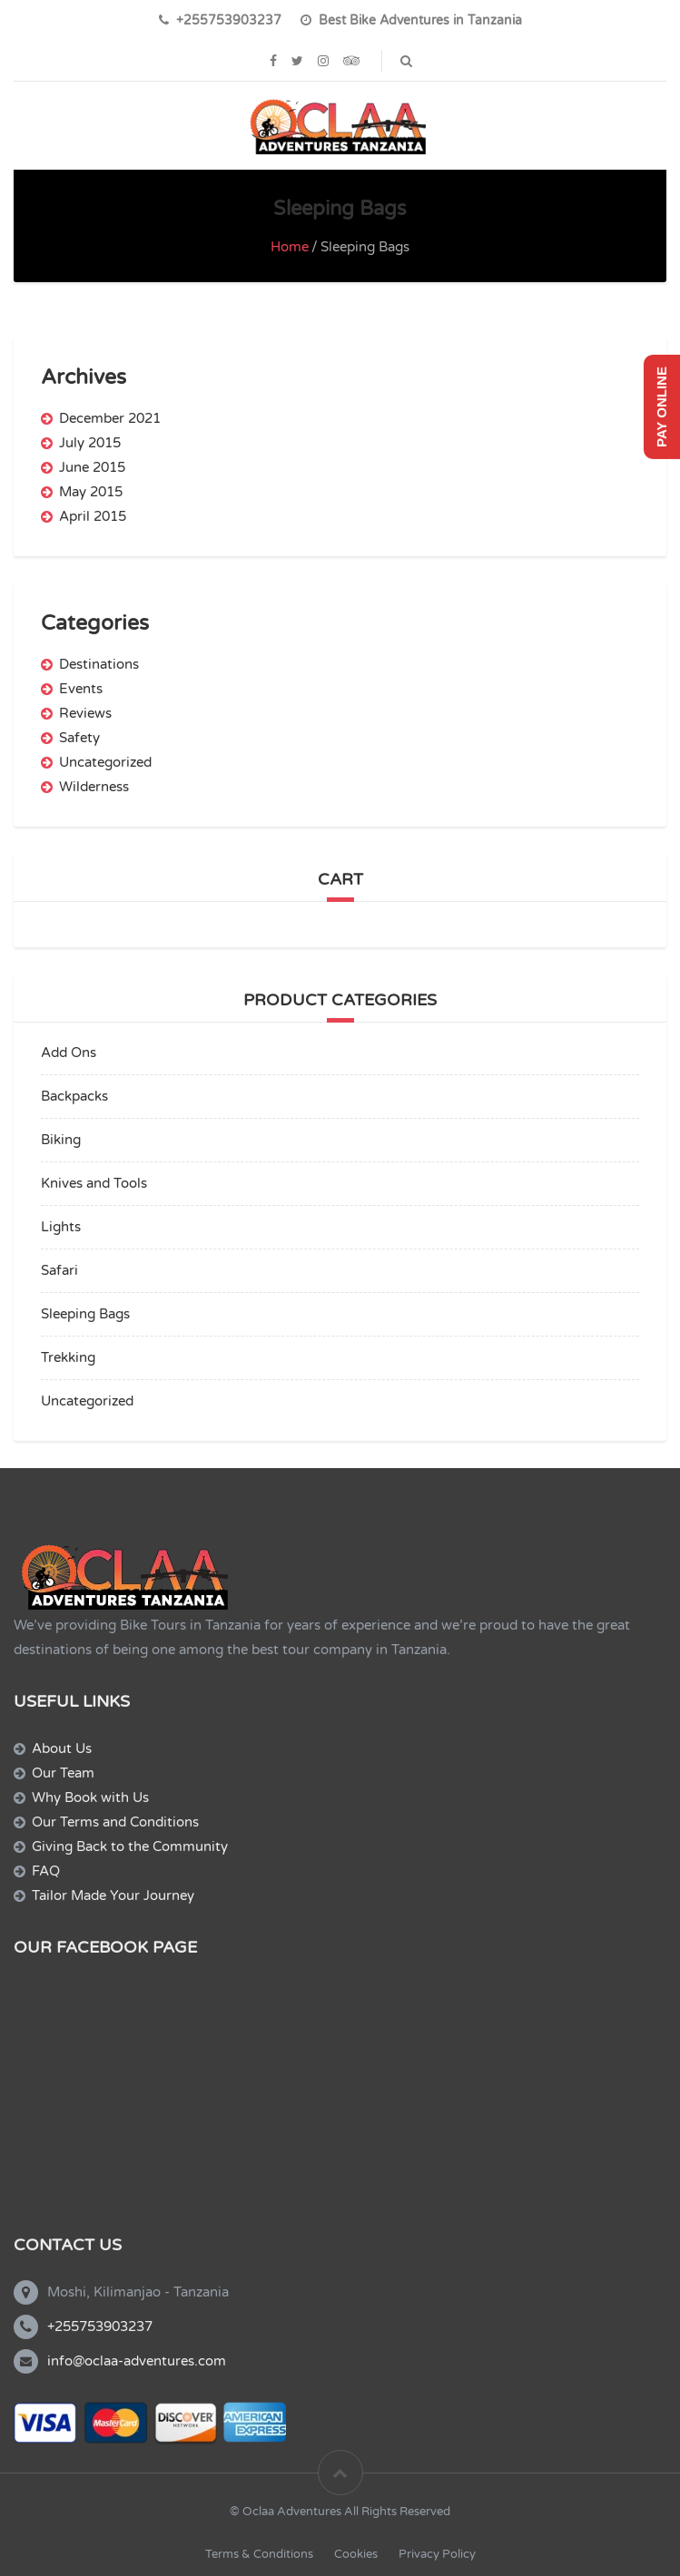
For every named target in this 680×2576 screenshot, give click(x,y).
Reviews (85, 713)
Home (290, 247)
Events (81, 689)
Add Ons (68, 1052)
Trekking (68, 1357)
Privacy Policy (437, 2554)
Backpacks (74, 1096)
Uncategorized (105, 762)
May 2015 (91, 492)
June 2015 (92, 467)
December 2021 (110, 418)
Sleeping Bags (85, 1314)
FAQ (46, 1871)
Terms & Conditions (259, 2554)
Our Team (63, 1773)
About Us (62, 1748)
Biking (61, 1139)
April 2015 (92, 516)
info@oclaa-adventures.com (136, 2361)
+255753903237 (100, 2326)
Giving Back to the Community (130, 1846)
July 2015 (90, 443)
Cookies (356, 2554)
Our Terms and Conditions (115, 1822)
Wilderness (94, 787)
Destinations (99, 664)
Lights (61, 1227)
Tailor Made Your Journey (113, 1895)
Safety (79, 738)
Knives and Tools (94, 1183)
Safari (59, 1270)
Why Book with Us (90, 1797)
